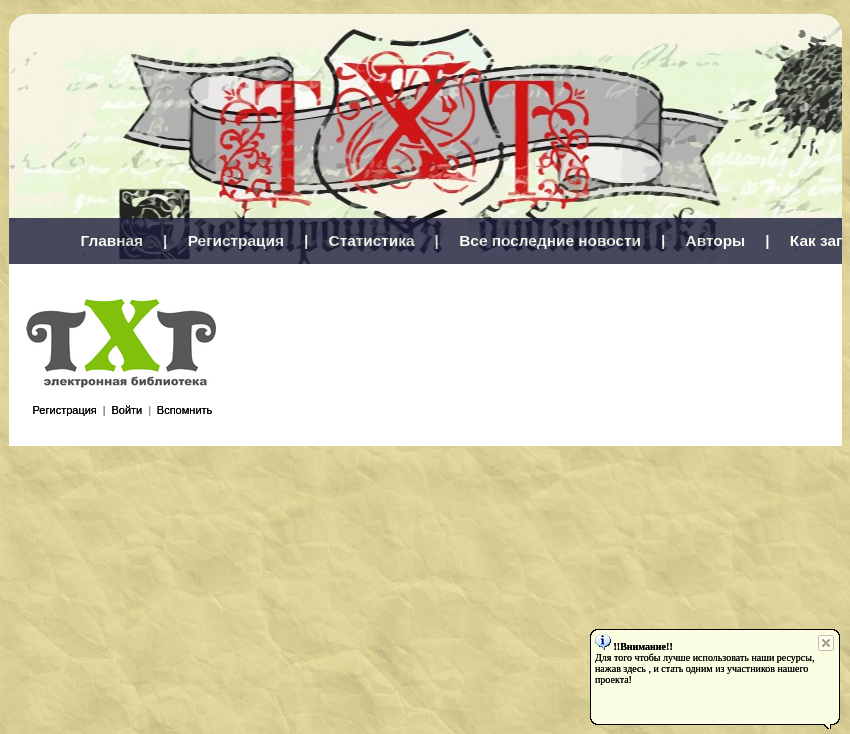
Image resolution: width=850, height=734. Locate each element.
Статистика (372, 240)
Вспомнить (184, 410)
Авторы (716, 240)
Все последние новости (550, 240)
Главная (112, 240)
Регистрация (236, 240)
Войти (126, 410)
